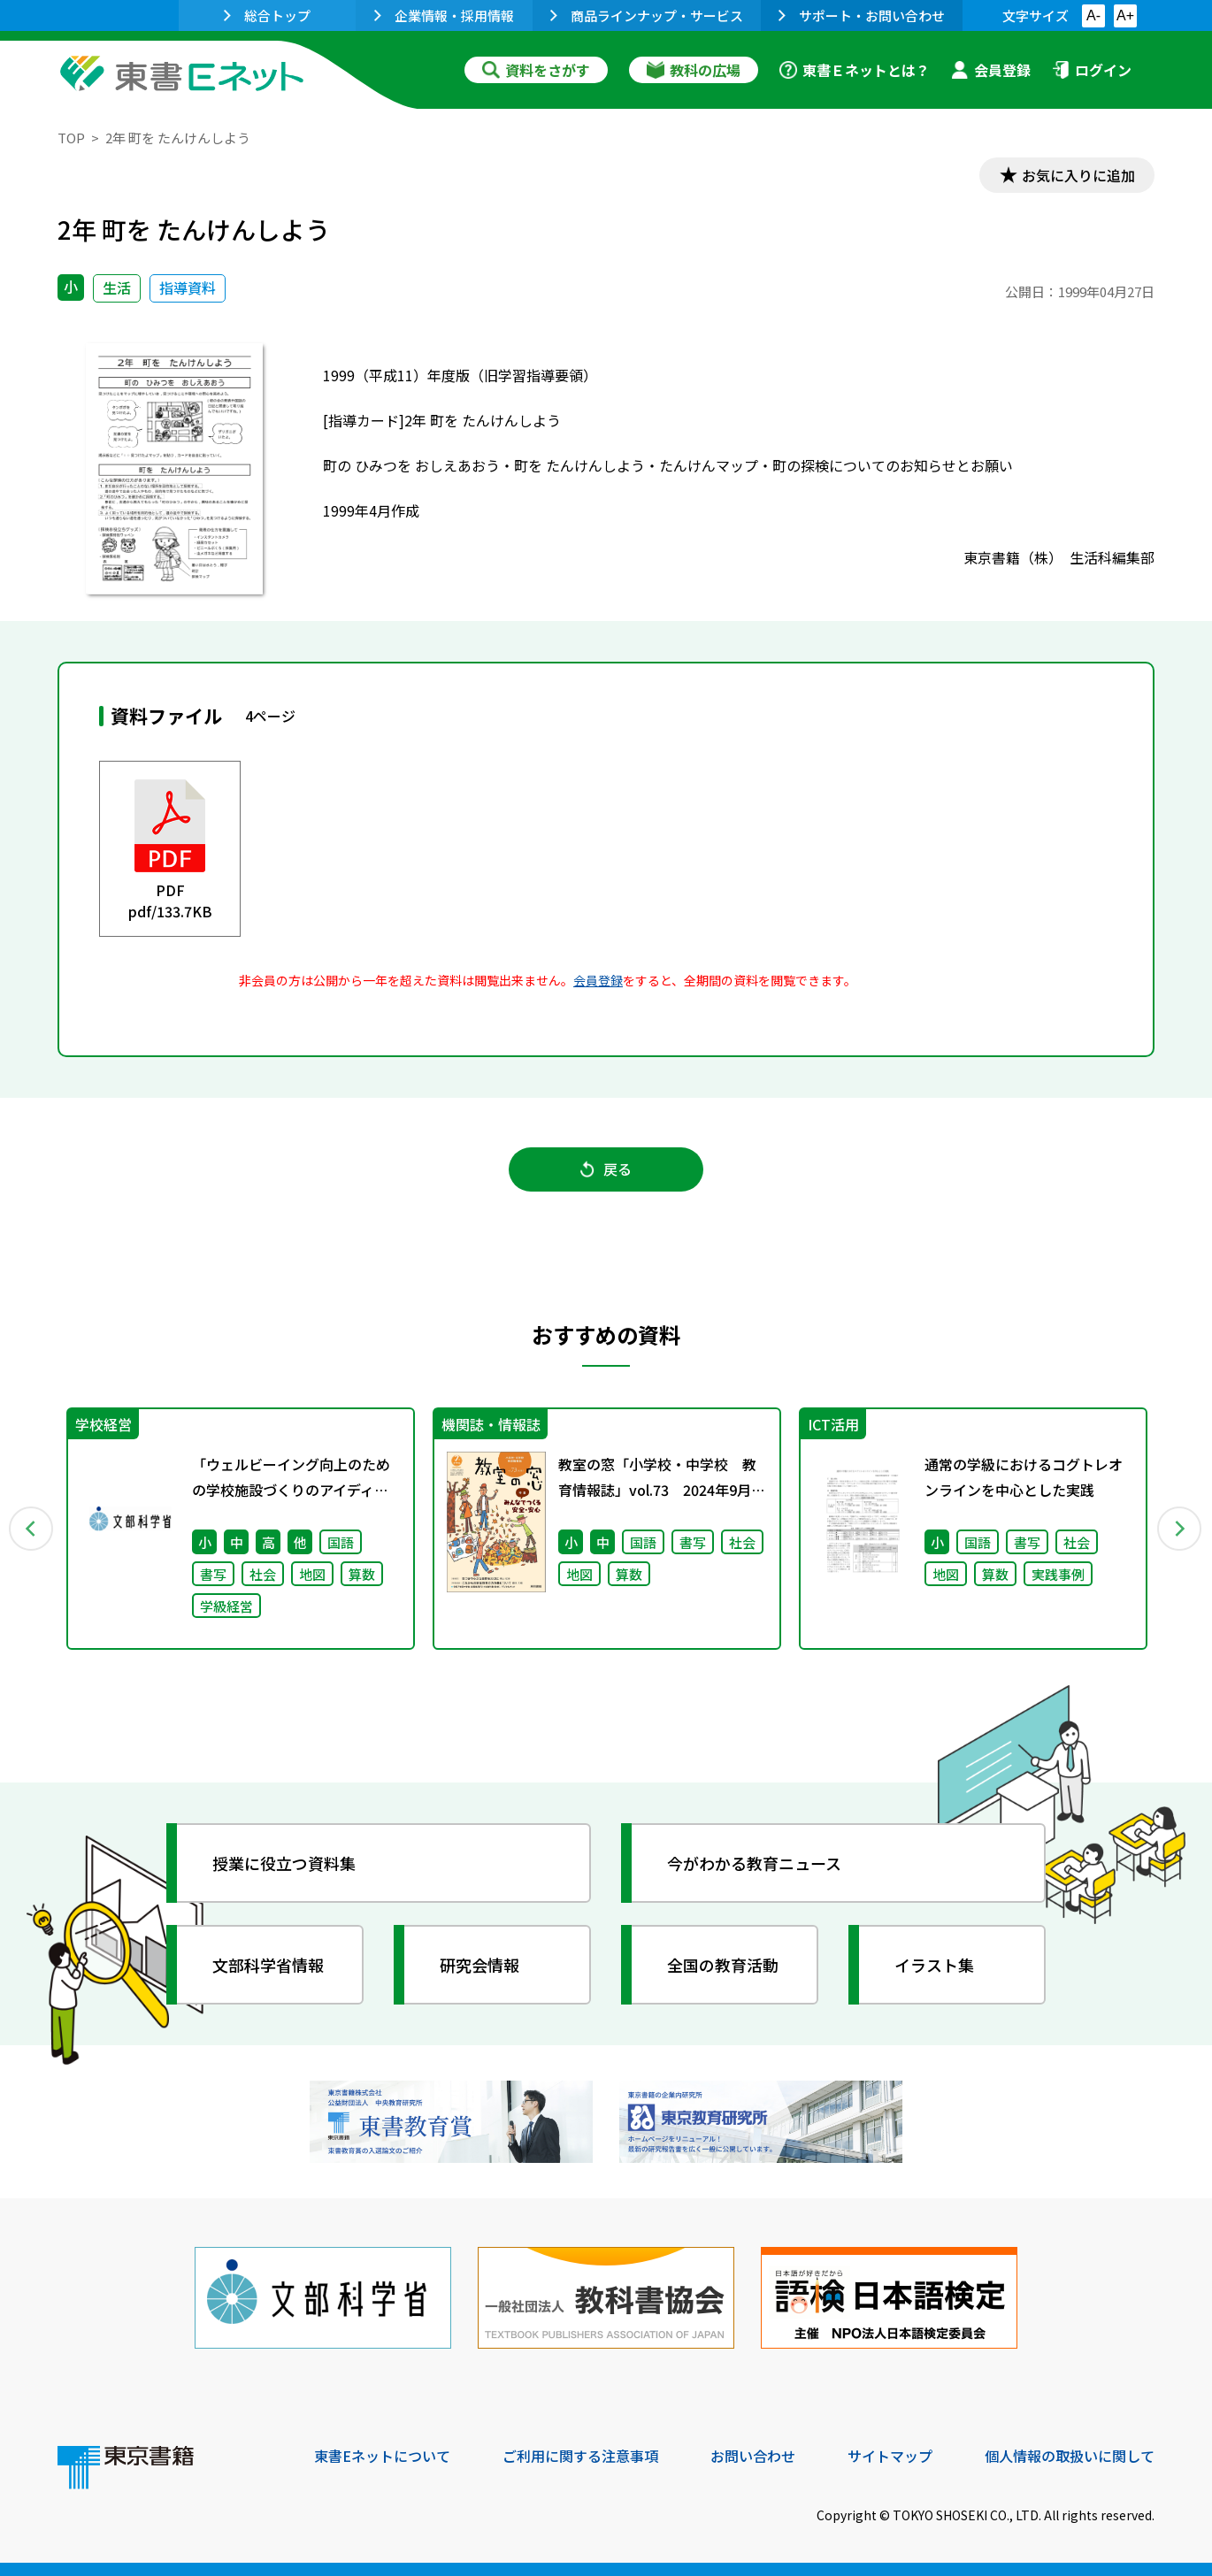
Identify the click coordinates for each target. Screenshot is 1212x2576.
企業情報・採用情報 (444, 15)
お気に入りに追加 (1078, 175)
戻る (606, 1168)
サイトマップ (890, 2455)
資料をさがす (536, 69)
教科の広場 (693, 69)
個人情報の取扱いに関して (1069, 2455)
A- (1093, 15)
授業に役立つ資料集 (284, 1863)
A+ (1125, 15)
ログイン (1091, 69)
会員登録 (991, 69)
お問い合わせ (752, 2455)
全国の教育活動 (723, 1964)
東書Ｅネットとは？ (854, 69)
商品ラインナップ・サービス (646, 15)
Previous (32, 1529)
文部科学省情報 (268, 1964)
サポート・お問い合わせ (862, 15)
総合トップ (267, 15)
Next (1180, 1529)
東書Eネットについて (382, 2455)
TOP (71, 137)
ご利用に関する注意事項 (580, 2455)
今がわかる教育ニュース (754, 1863)
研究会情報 (479, 1964)
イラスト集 (934, 1964)
